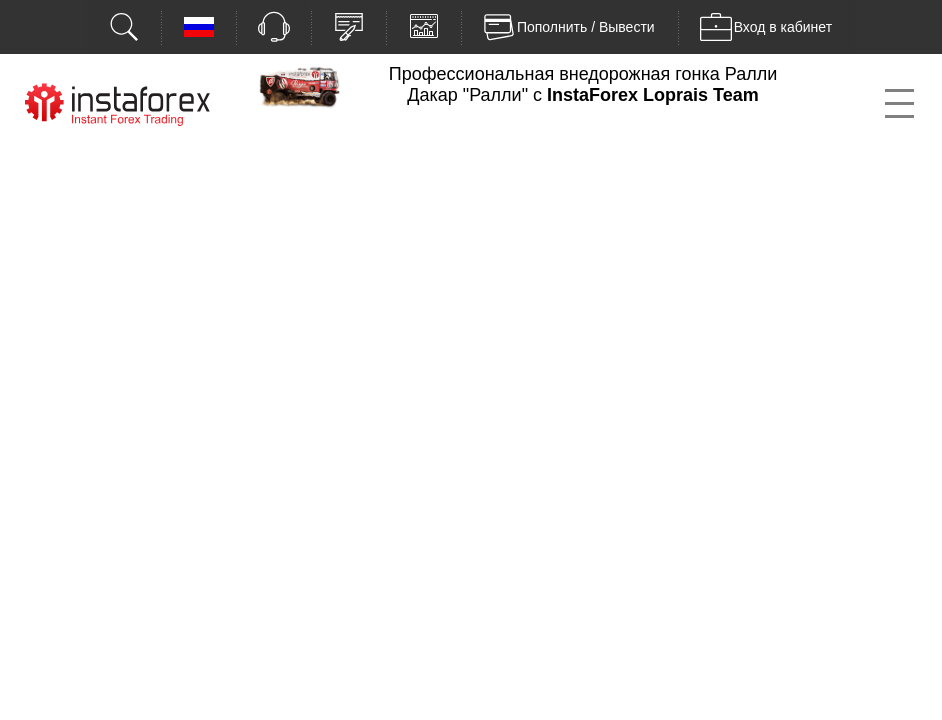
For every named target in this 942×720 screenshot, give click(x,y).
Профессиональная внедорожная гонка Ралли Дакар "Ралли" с (583, 84)
